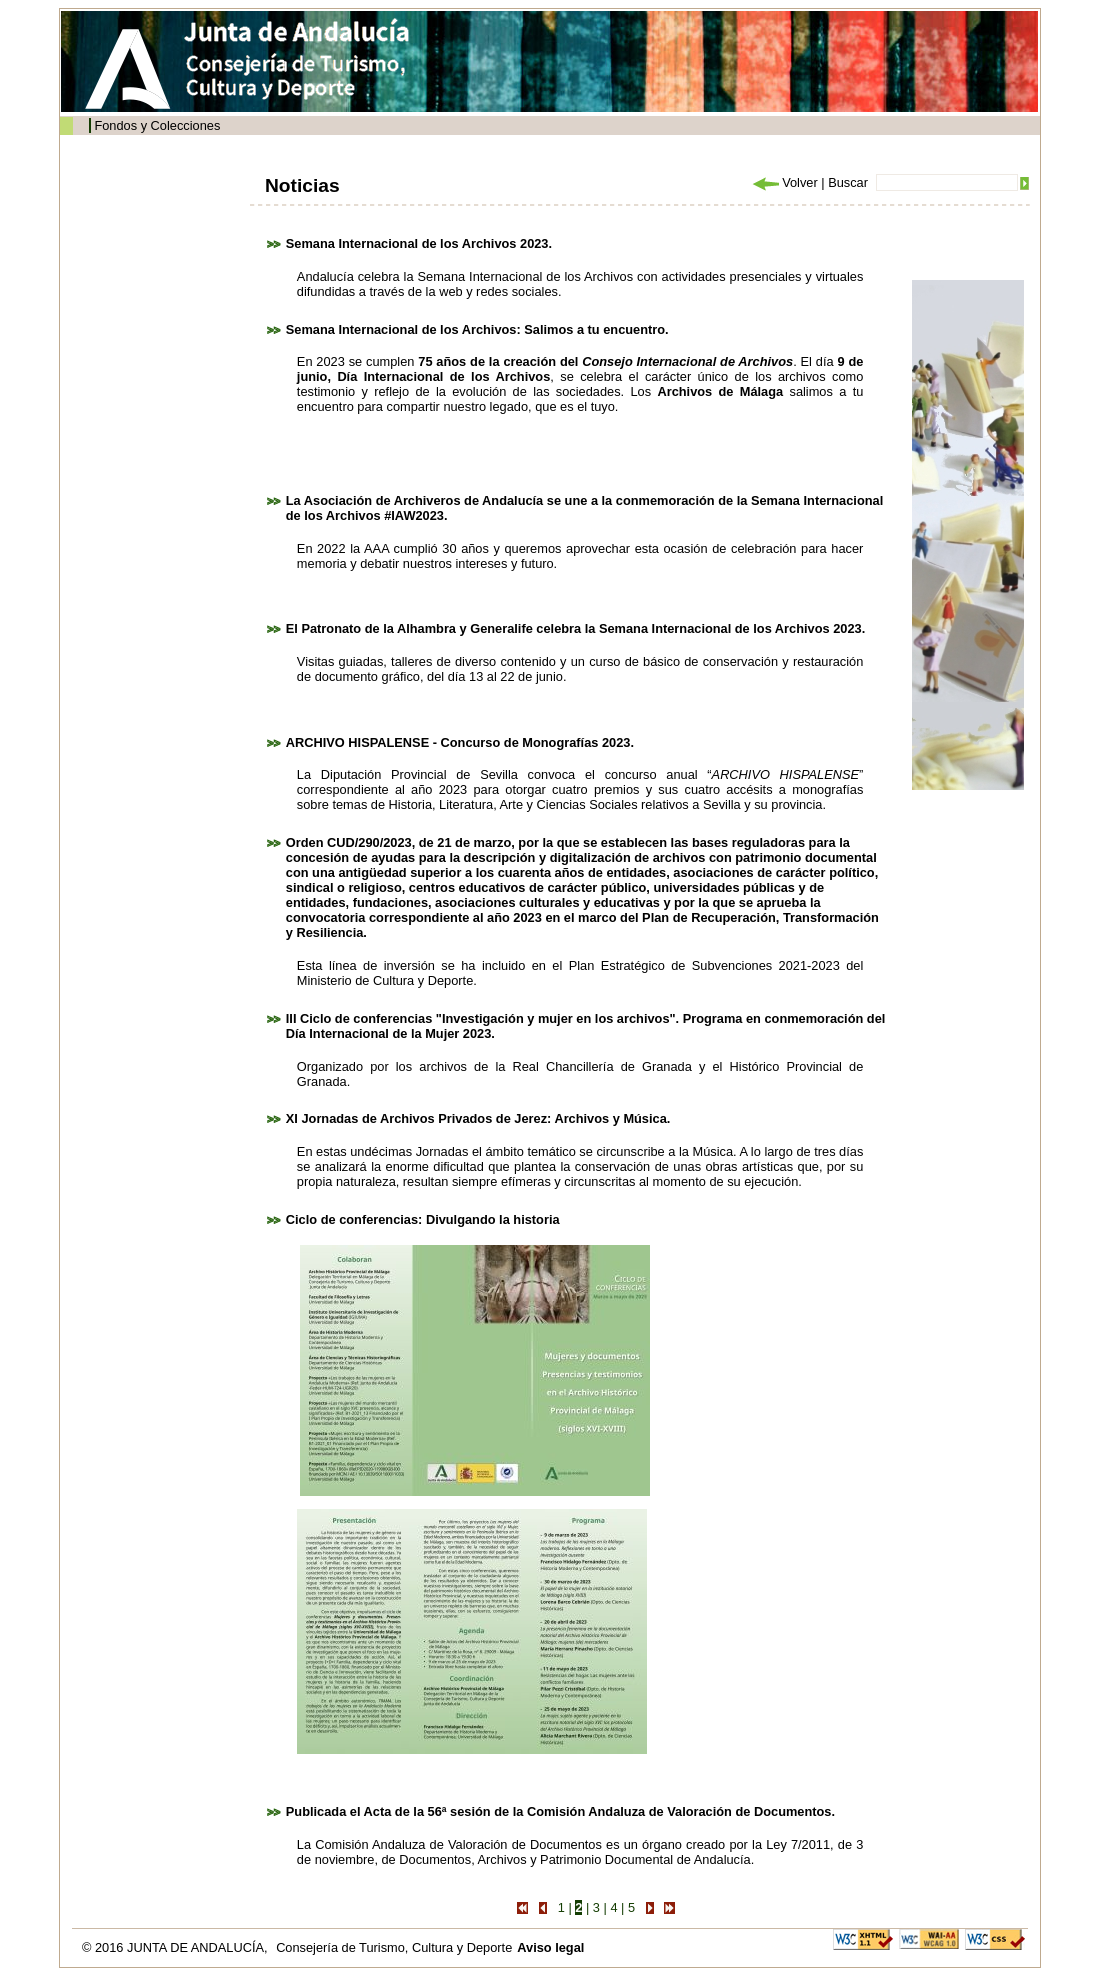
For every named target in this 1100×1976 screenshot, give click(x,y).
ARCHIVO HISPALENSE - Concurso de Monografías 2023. (460, 742)
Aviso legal (550, 1947)
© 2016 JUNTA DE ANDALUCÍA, (176, 1947)
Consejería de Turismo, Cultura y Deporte (394, 1947)
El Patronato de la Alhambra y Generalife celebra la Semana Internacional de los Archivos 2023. (575, 628)
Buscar (848, 182)
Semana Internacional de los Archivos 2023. (419, 243)
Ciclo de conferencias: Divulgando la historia (423, 1219)
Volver (784, 182)
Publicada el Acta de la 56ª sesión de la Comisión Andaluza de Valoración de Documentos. (560, 1811)
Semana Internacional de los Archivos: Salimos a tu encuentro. (477, 329)
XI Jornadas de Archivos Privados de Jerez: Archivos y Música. (478, 1118)
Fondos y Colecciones (157, 125)
